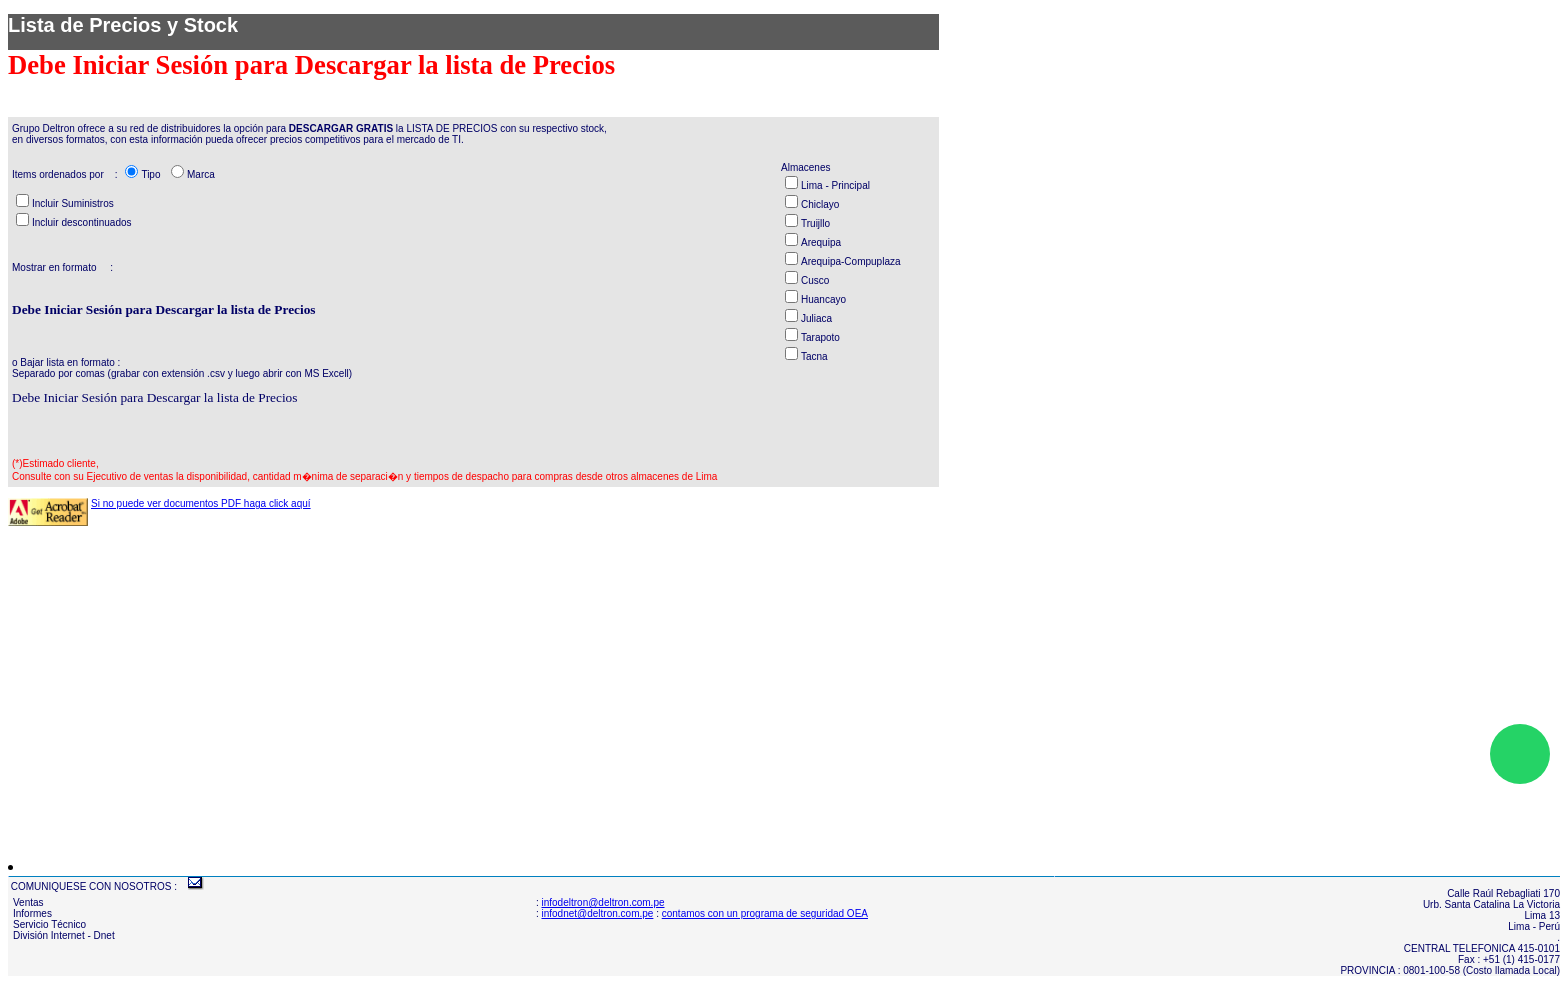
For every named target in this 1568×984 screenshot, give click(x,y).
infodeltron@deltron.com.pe (603, 902)
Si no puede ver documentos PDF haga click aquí (201, 503)
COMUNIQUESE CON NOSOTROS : (94, 886)
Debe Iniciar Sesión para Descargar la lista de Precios (154, 397)
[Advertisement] (608, 682)
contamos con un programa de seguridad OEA (765, 913)
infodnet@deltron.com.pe (598, 913)
